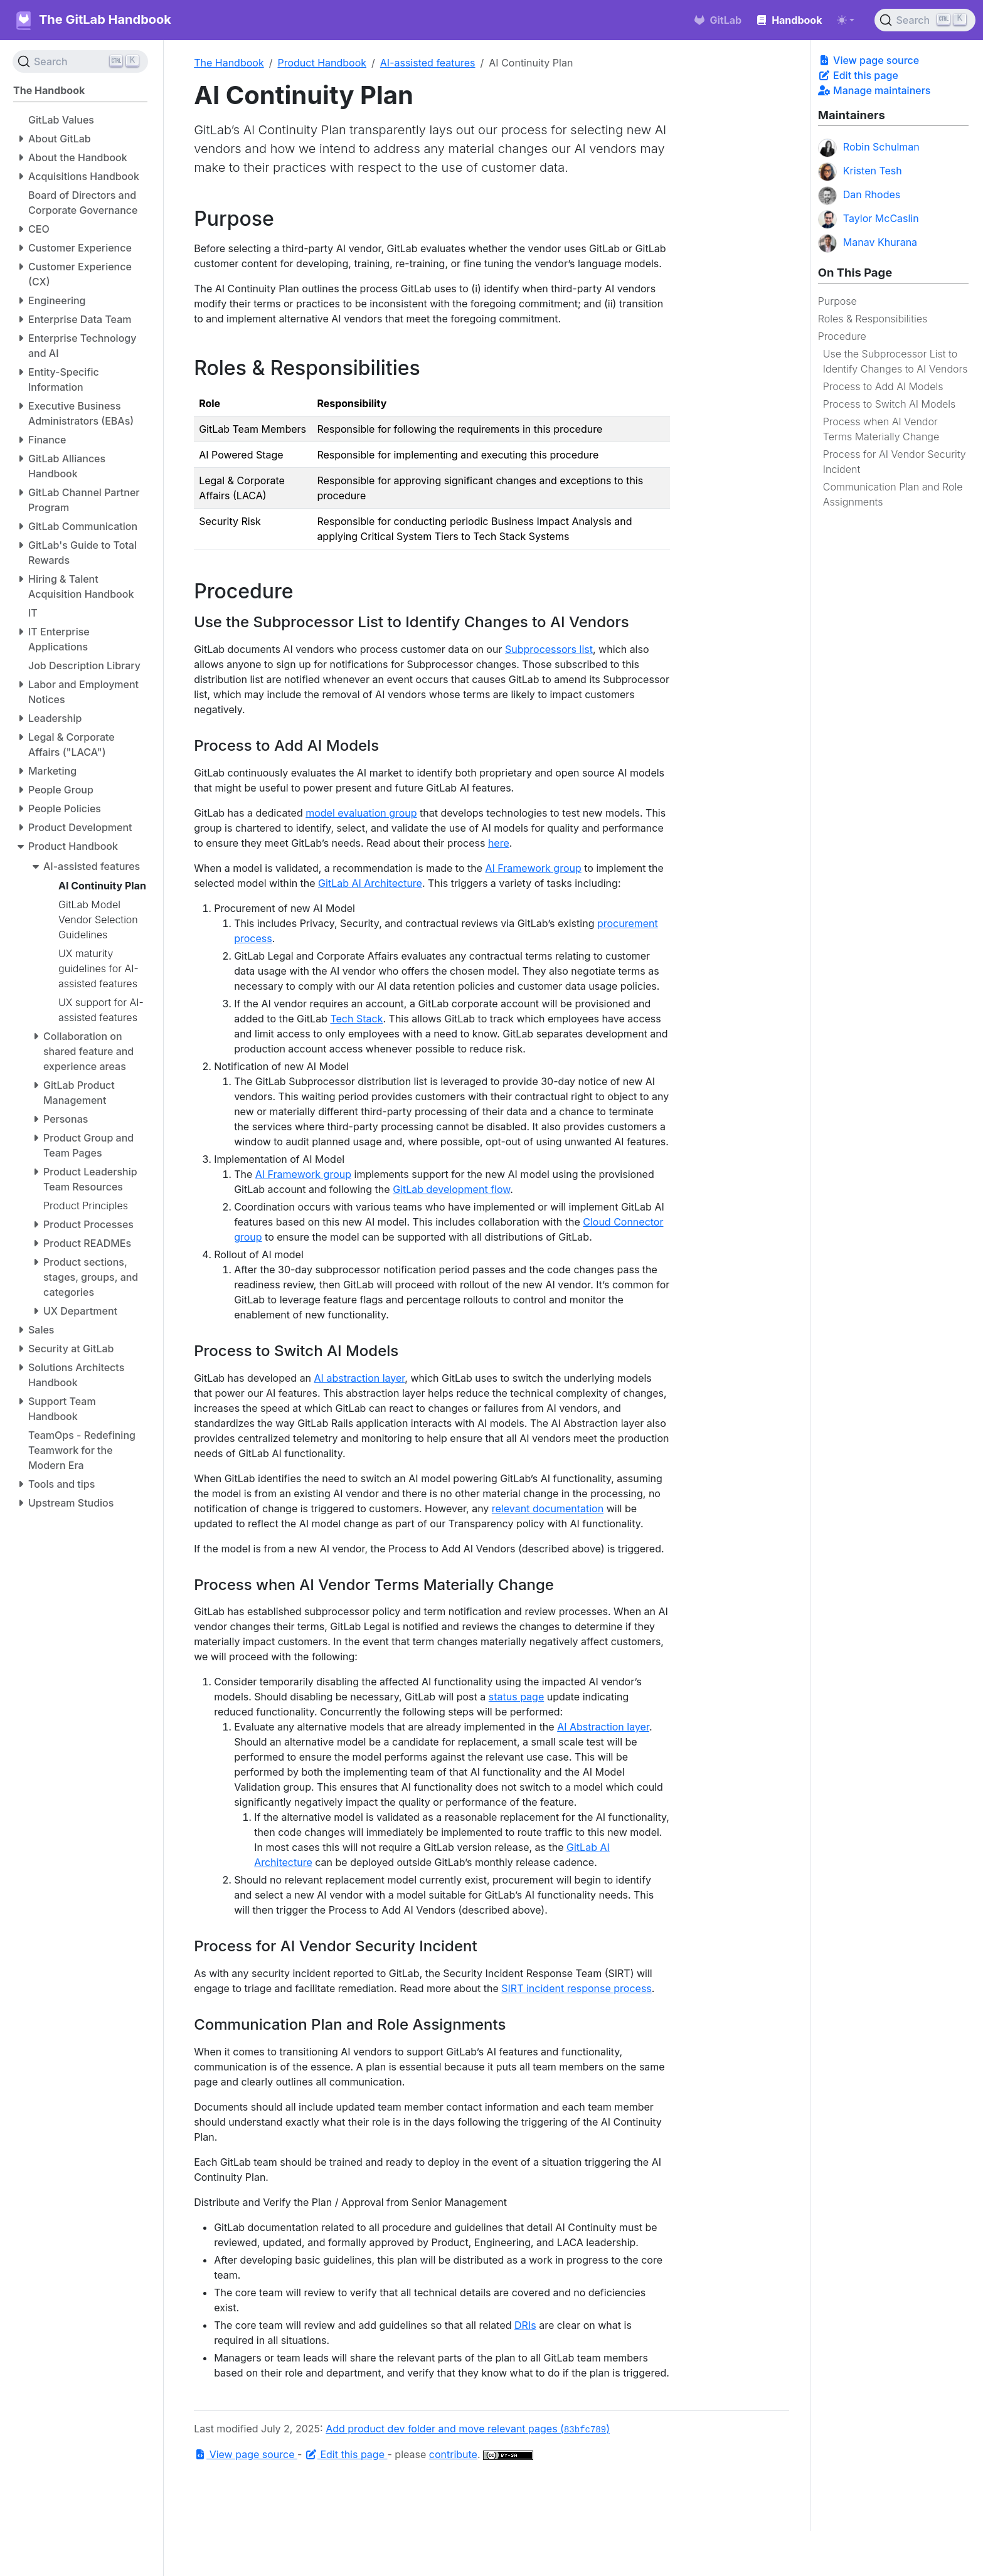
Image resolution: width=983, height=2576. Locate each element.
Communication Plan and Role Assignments (893, 494)
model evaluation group (361, 813)
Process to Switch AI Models (889, 404)
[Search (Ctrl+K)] (924, 20)
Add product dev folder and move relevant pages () (468, 2428)
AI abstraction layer (359, 1378)
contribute (453, 2454)
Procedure (842, 336)
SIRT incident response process (576, 1988)
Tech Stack (356, 1018)
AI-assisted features (428, 62)
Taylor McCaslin (868, 219)
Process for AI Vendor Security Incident (894, 461)
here (498, 843)
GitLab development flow (451, 1189)
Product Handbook (321, 62)
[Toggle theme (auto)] (845, 20)
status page (516, 1696)
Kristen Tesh (860, 171)
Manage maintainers (874, 90)
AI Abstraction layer (603, 1726)
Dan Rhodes (859, 195)
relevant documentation (547, 1508)
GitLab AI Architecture (370, 883)
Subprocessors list (549, 649)
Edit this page (858, 75)
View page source (868, 60)
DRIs (525, 2325)
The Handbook (229, 62)
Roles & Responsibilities (873, 318)
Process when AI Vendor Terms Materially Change (881, 429)
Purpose (837, 301)
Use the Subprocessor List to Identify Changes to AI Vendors (895, 361)
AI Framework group (534, 868)
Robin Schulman (869, 148)
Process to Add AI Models (883, 386)
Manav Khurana (867, 243)
